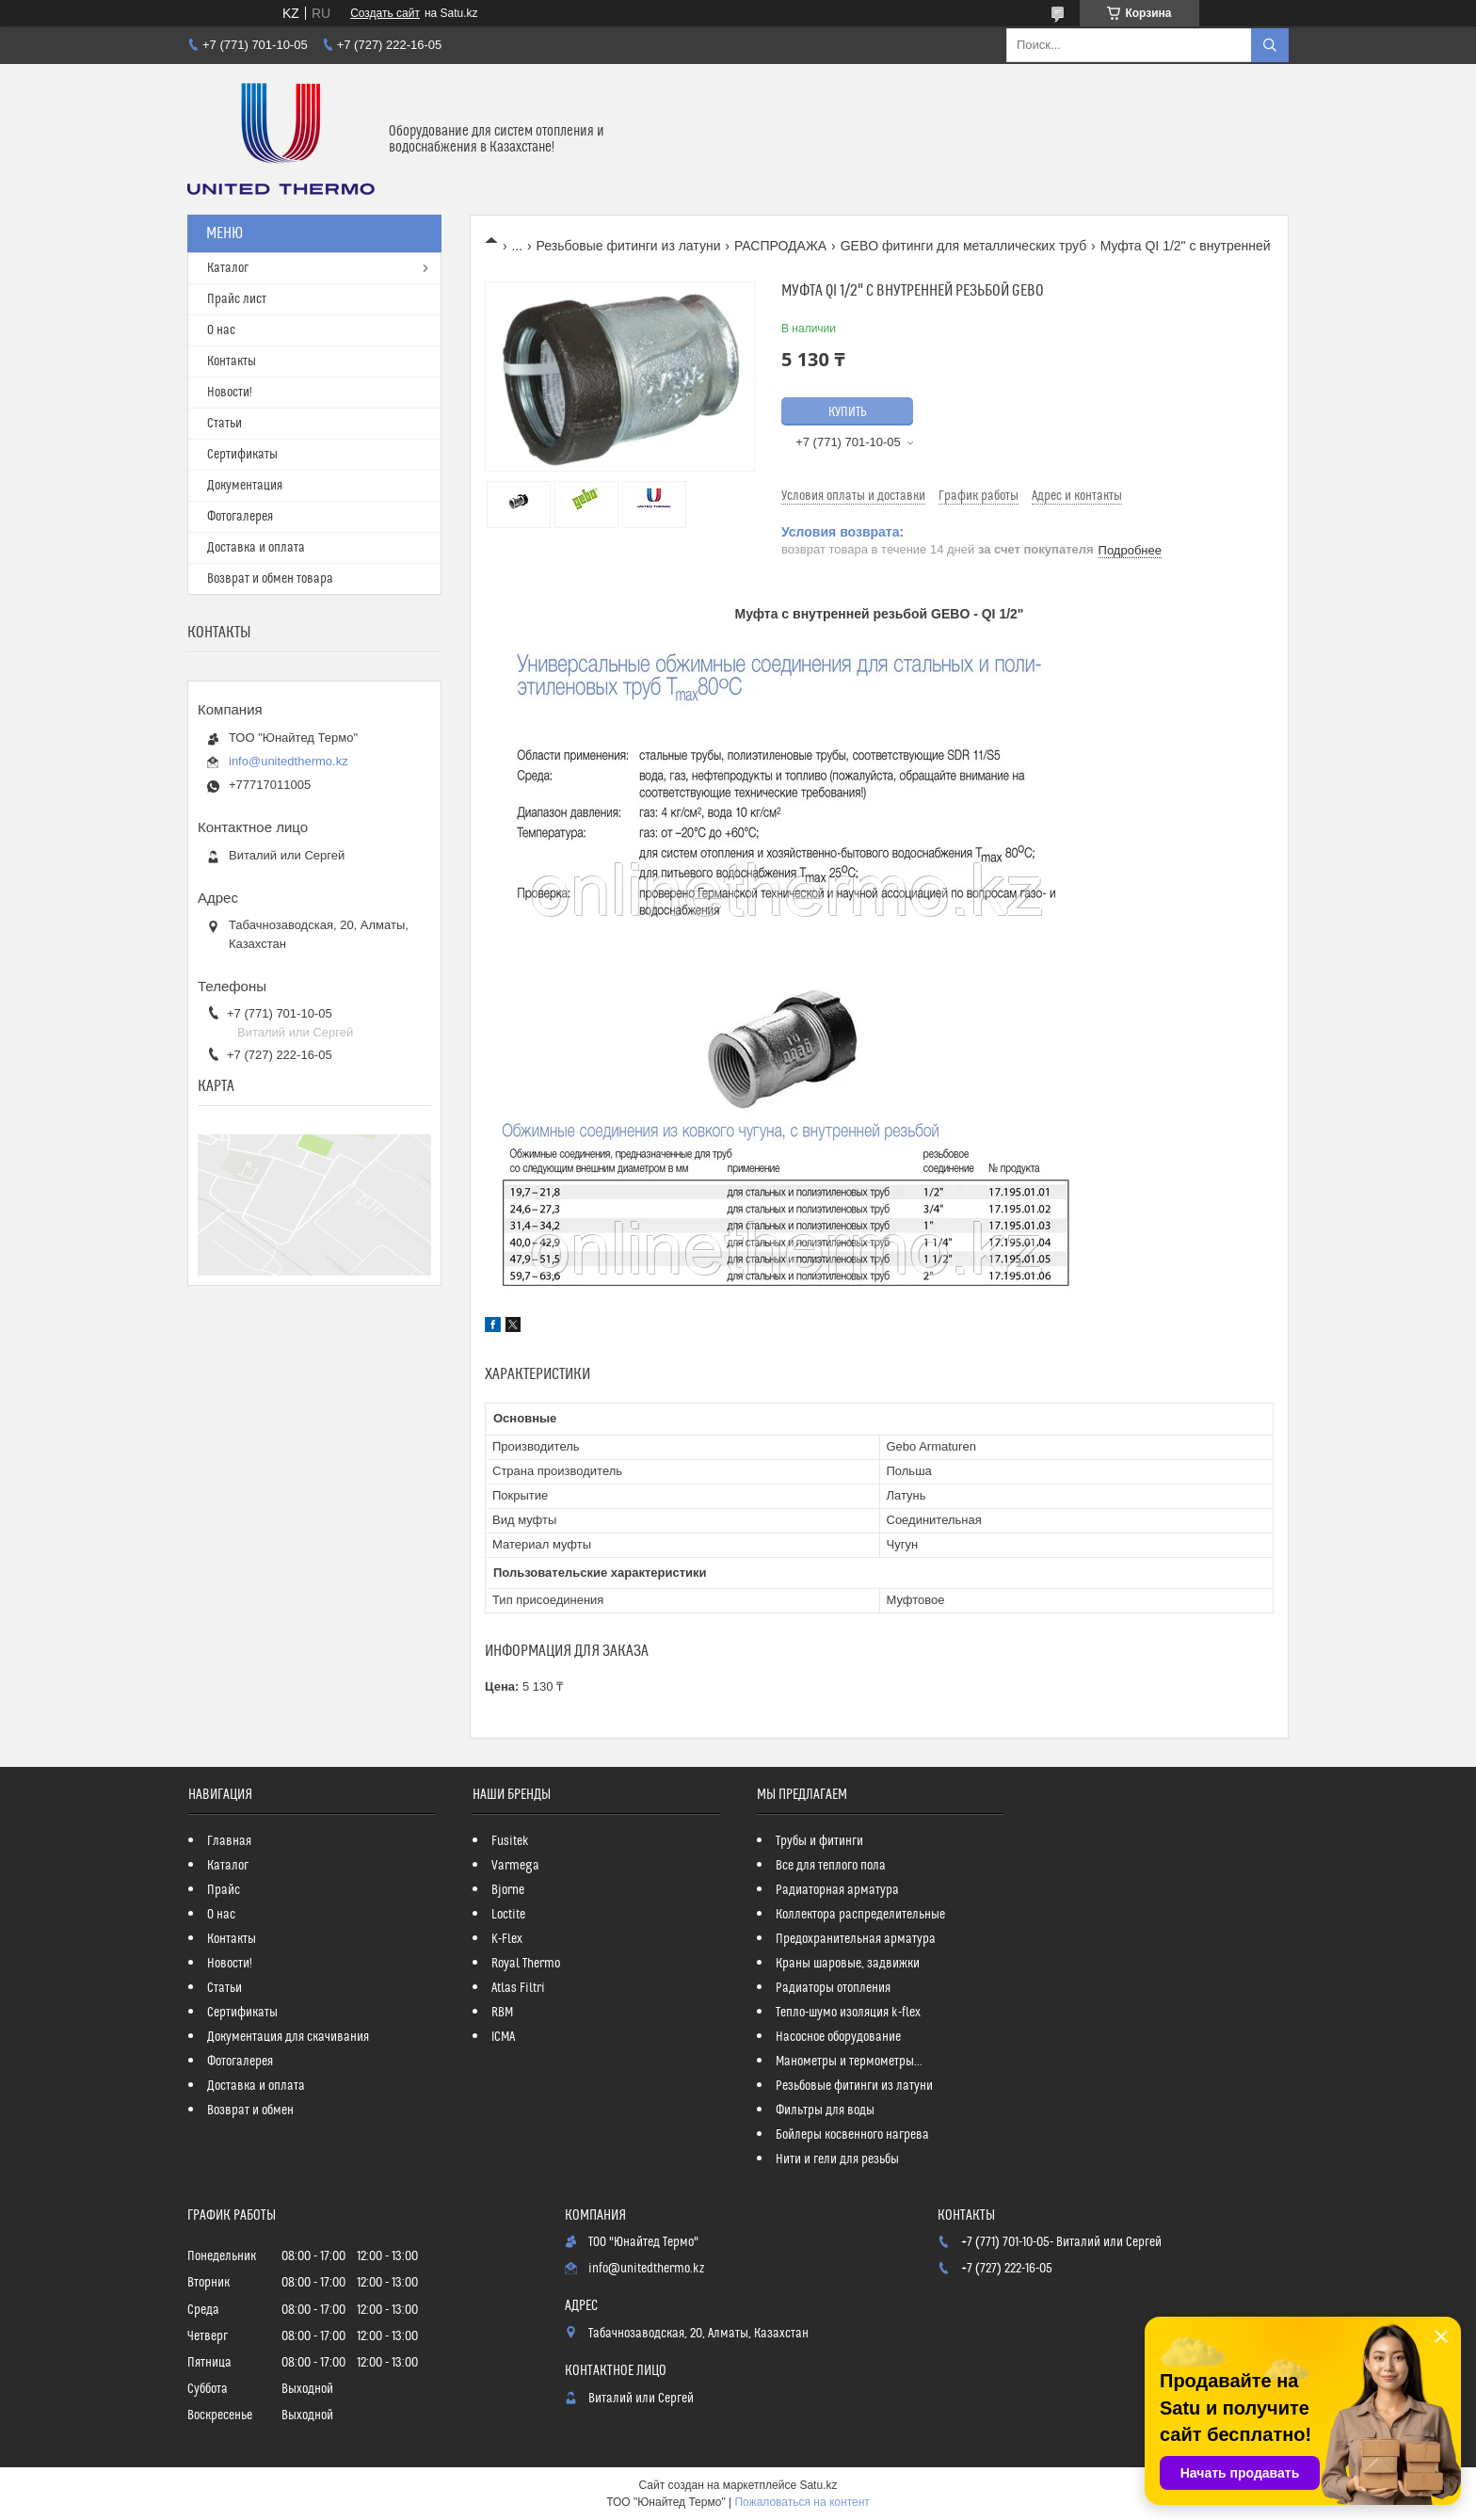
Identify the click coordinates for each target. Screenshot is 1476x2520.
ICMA (503, 2037)
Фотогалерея (240, 516)
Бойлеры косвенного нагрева (852, 2135)
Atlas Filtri (518, 1988)
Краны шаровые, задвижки (848, 1963)
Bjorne (507, 1890)
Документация (244, 485)
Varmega (515, 1865)
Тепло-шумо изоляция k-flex (848, 2012)
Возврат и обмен (250, 2110)
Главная (229, 1841)
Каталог (228, 268)
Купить (847, 412)
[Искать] (1270, 45)
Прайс (223, 1890)
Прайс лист (236, 299)
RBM (502, 2012)
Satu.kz (818, 2485)
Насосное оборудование (838, 2037)
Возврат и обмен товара (270, 578)
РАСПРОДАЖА (780, 245)
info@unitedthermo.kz (288, 761)
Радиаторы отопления (833, 1988)
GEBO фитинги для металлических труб (964, 245)
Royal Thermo (525, 1963)
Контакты (231, 361)
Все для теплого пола (831, 1865)
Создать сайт (385, 13)
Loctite (508, 1914)
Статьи (224, 423)
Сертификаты (242, 454)
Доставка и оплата (256, 547)
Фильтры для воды (825, 2110)
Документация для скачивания (288, 2037)
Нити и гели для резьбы (837, 2159)
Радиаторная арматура (837, 1890)
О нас (221, 330)
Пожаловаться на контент (801, 2502)
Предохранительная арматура (856, 1939)
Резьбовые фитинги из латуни (629, 245)
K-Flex (506, 1939)
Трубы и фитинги (819, 1841)
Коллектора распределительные (860, 1914)
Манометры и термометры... (849, 2061)
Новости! (229, 392)
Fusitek (510, 1841)
